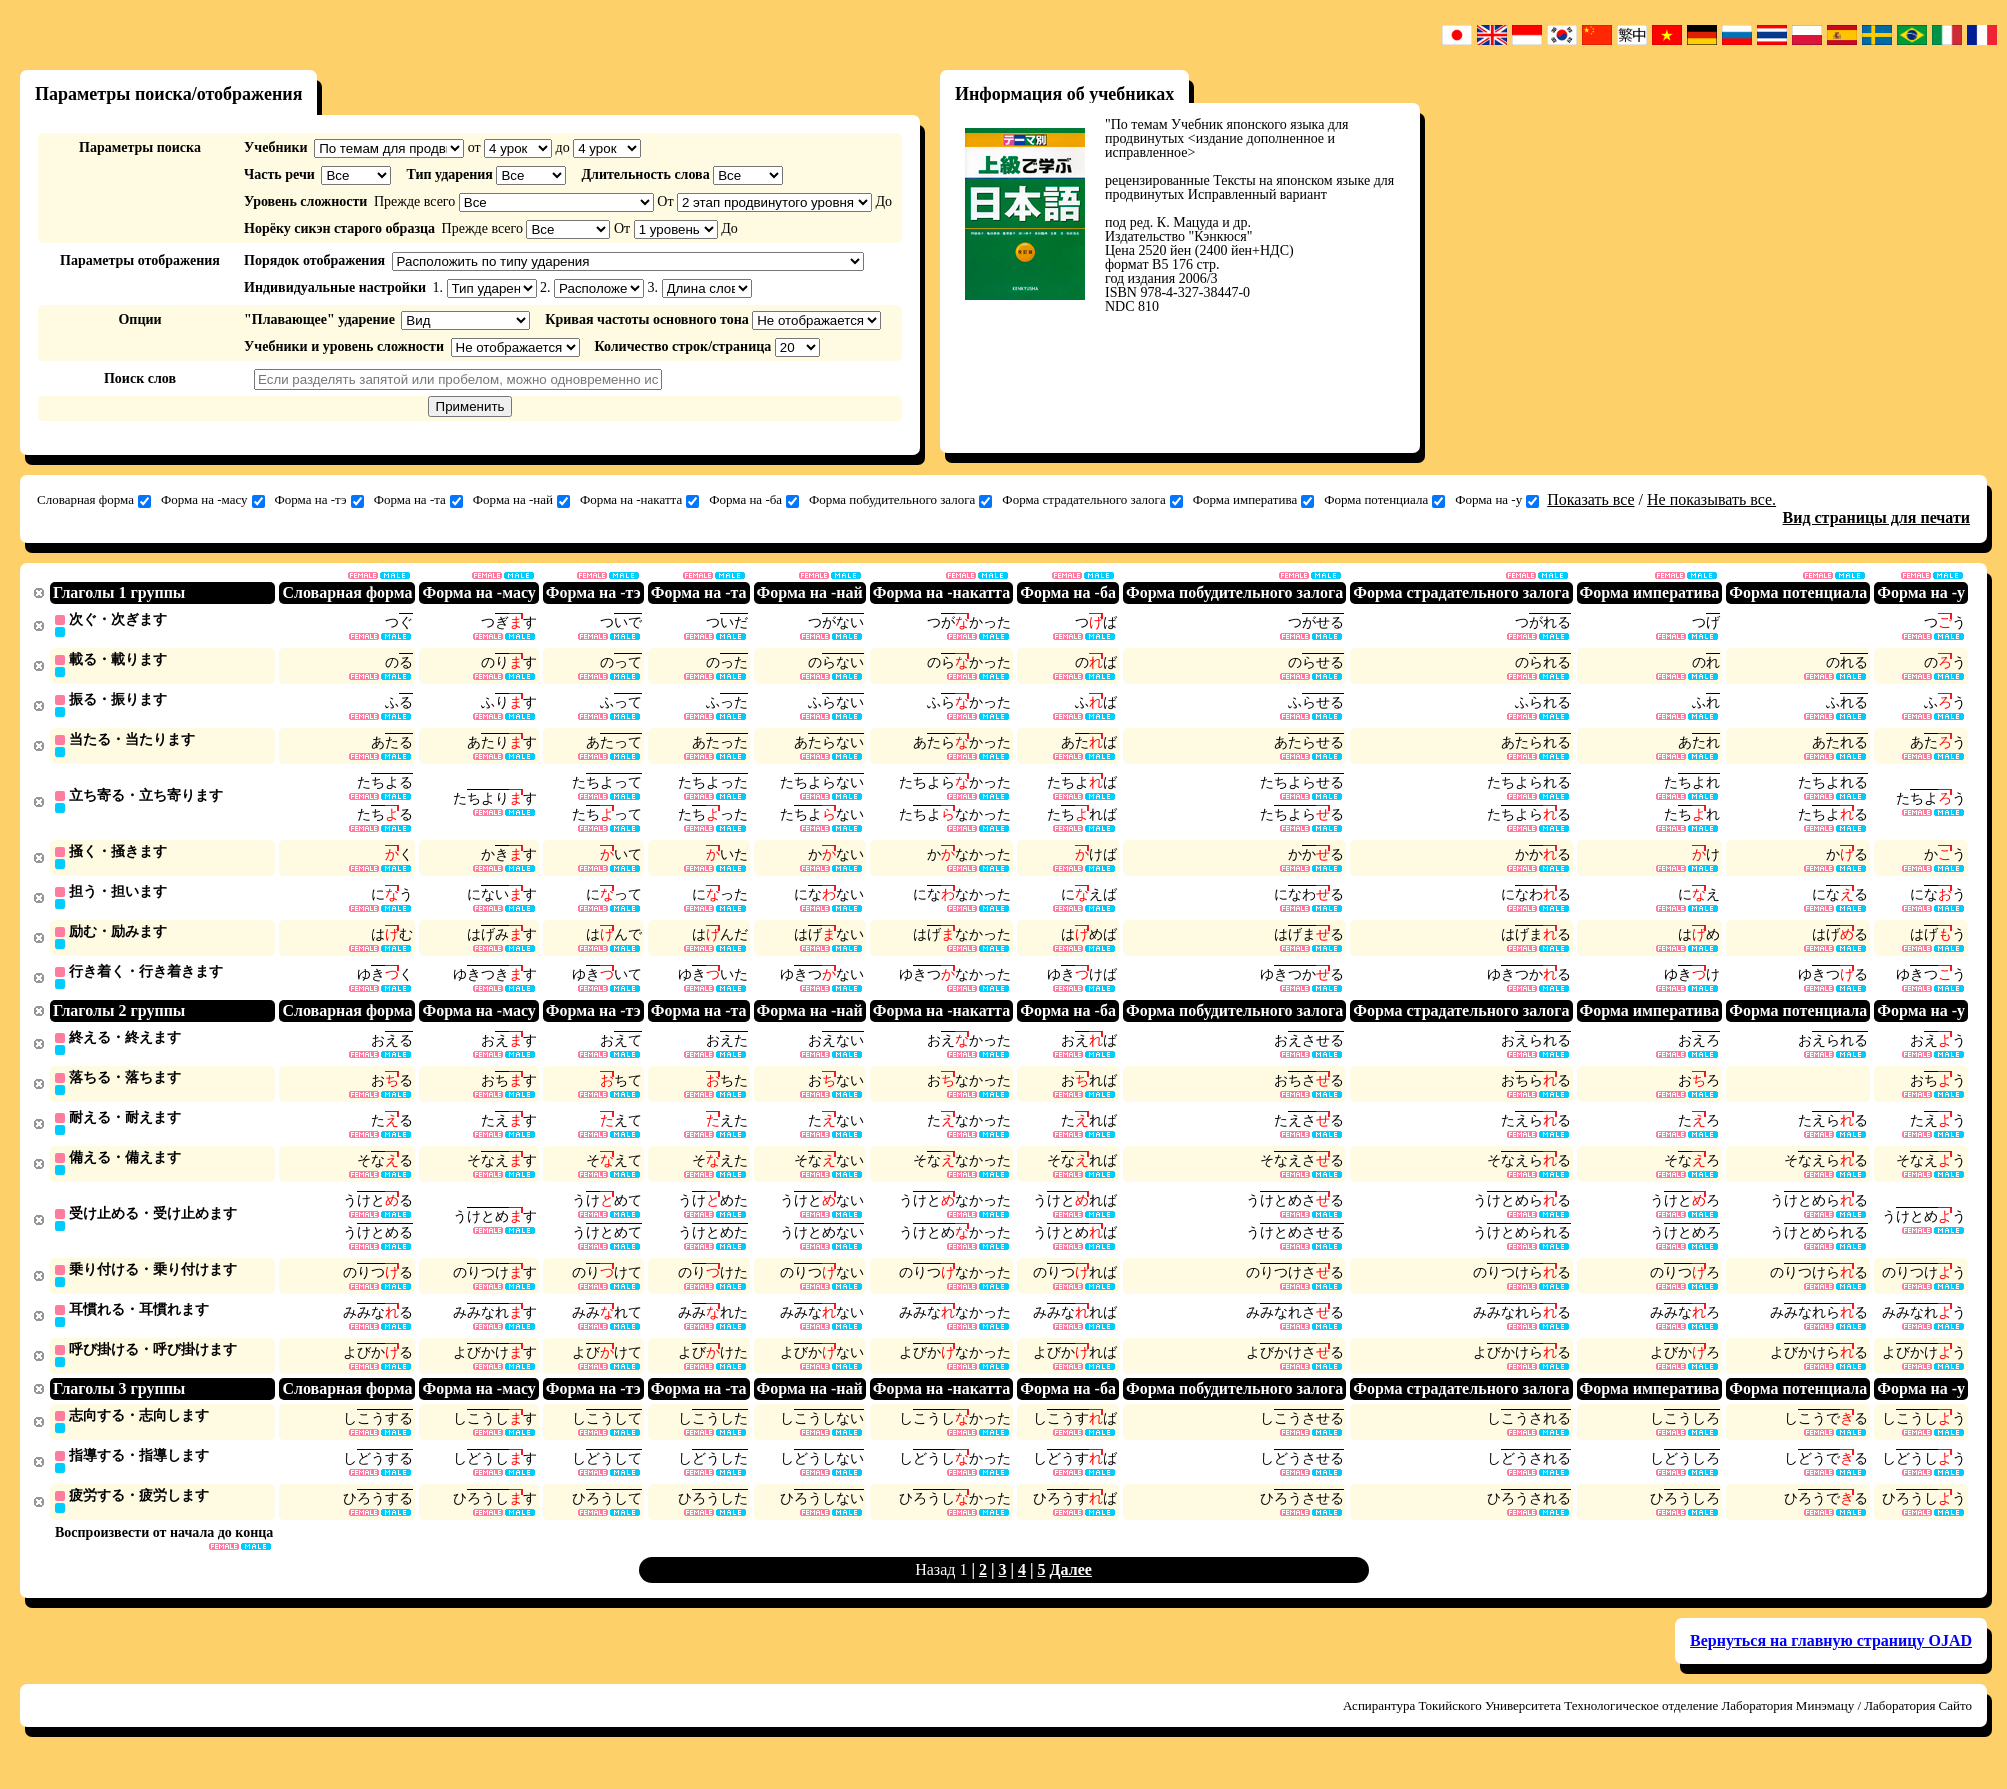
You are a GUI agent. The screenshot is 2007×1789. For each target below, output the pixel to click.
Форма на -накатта (639, 500)
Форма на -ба (754, 500)
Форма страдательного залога (1092, 500)
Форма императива (1253, 500)
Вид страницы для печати (1877, 517)
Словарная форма (94, 500)
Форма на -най (521, 500)
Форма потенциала (1384, 500)
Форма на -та (418, 500)
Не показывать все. (1711, 499)
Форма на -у (1497, 500)
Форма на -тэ (319, 500)
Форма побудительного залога (900, 500)
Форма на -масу (213, 500)
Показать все (1590, 499)
